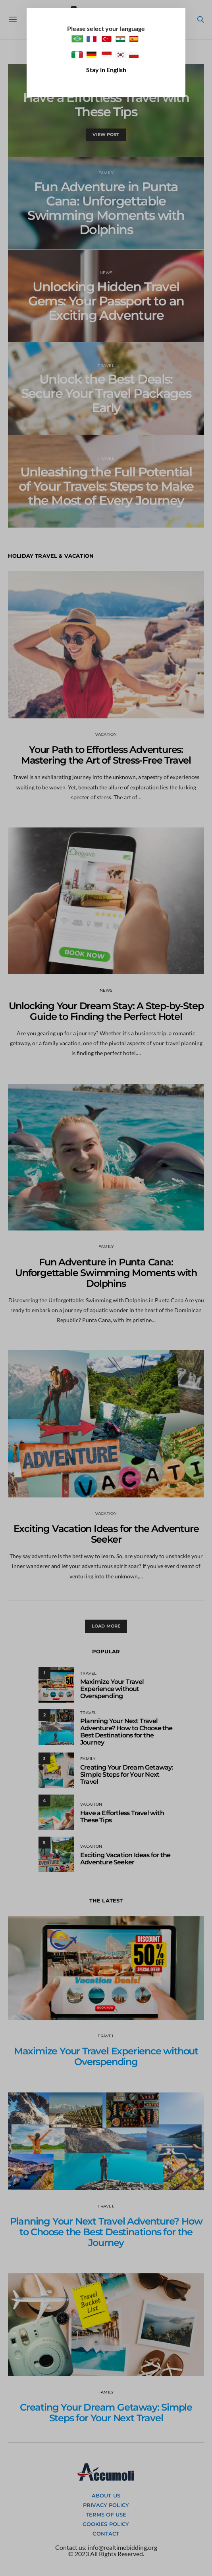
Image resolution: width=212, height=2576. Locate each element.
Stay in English (106, 69)
